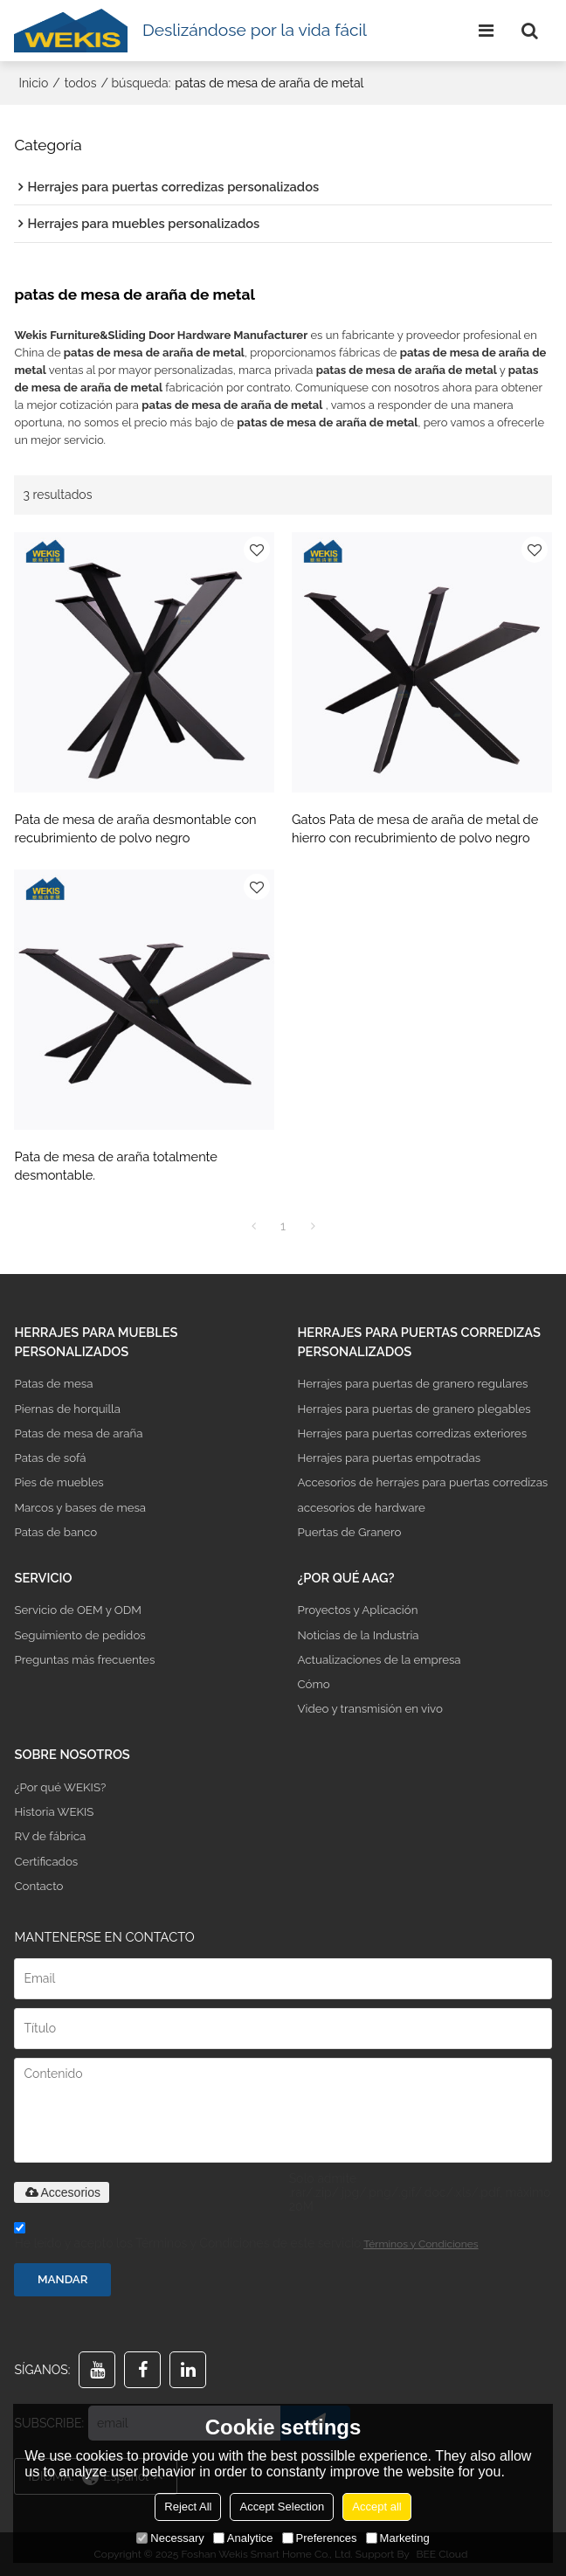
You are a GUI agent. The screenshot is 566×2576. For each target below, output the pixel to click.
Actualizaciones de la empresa (378, 1659)
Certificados (46, 1861)
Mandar (63, 2279)
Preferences (319, 2538)
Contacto (38, 1886)
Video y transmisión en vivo (369, 1708)
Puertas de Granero (349, 1532)
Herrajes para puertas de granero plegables (413, 1409)
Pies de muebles (58, 1482)
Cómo (313, 1684)
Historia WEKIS (53, 1811)
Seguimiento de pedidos (79, 1635)
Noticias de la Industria (357, 1635)
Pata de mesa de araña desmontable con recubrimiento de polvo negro (135, 829)
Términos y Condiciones (420, 2244)
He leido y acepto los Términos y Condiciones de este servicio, (246, 2238)
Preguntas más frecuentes (84, 1659)
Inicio (33, 83)
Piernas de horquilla (67, 1409)
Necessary (170, 2538)
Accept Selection (281, 2506)
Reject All (187, 2506)
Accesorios (61, 2192)
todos (81, 83)
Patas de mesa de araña (78, 1433)
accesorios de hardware (360, 1507)
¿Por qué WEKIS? (60, 1787)
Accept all (376, 2506)
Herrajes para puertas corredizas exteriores (412, 1433)
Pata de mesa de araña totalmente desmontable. (115, 1166)
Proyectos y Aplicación (357, 1610)
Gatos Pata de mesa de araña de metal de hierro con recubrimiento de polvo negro (415, 829)
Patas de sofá (50, 1458)
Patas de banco (55, 1532)
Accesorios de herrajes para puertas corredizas (422, 1482)
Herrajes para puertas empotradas (388, 1458)
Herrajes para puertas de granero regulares (412, 1383)
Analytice (243, 2538)
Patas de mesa (53, 1383)
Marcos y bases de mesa (80, 1507)
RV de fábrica (50, 1836)
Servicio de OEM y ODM (78, 1610)
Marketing (398, 2538)
